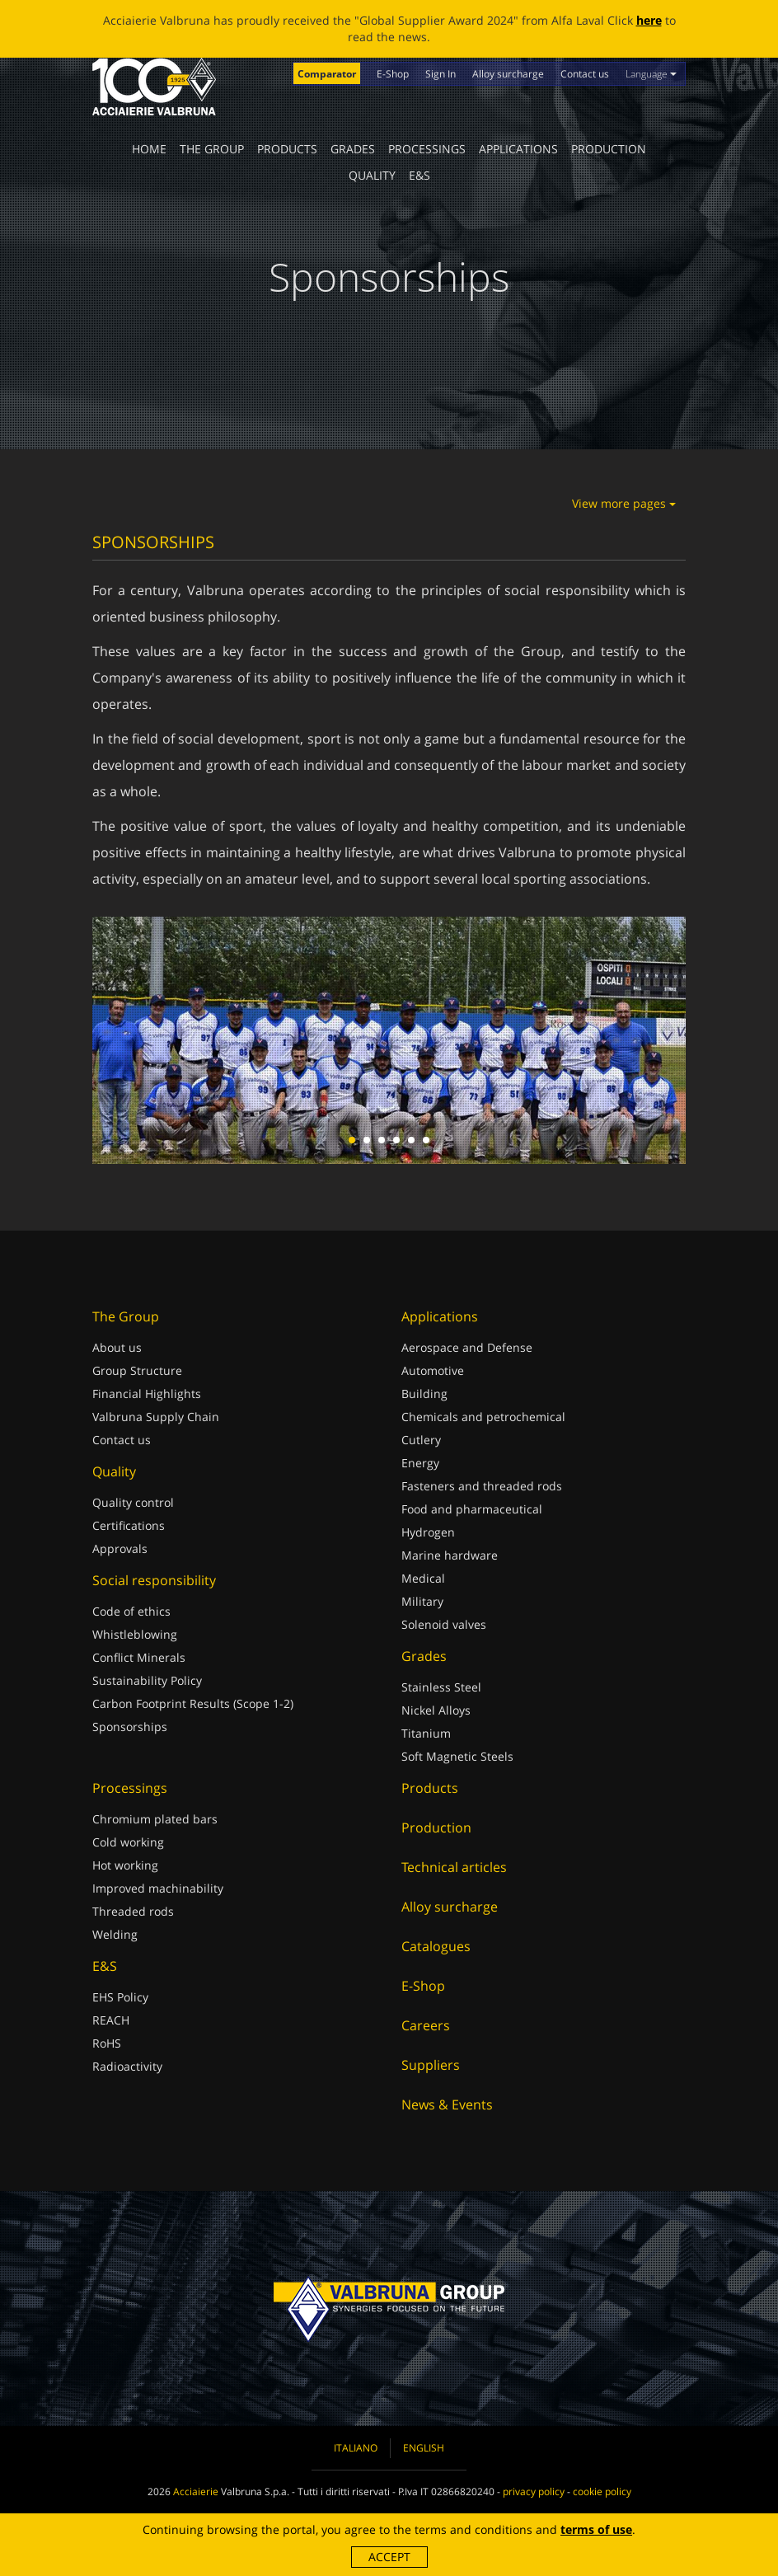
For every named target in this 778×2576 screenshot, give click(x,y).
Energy (420, 1463)
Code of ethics (131, 1611)
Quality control (133, 1502)
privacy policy (534, 2492)
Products (287, 149)
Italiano (355, 2448)
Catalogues (436, 1946)
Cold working (128, 1842)
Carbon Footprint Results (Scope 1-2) (192, 1703)
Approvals (120, 1548)
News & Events (447, 2104)
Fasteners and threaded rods (481, 1486)
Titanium (426, 1733)
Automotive (432, 1370)
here (649, 20)
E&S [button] (419, 175)
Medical (423, 1578)
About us (117, 1347)
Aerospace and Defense (466, 1347)
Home (149, 149)
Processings (427, 149)
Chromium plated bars (155, 1819)
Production (608, 149)
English (423, 2448)
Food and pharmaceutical (471, 1509)
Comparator (327, 74)
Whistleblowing (134, 1634)
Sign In (440, 74)
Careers (425, 2025)
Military (422, 1601)
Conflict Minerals (138, 1657)
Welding (115, 1934)
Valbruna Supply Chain (155, 1416)
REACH (110, 2020)
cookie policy (602, 2492)
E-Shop (393, 74)
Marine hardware (449, 1555)
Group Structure (137, 1370)
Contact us (584, 74)
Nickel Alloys (436, 1710)
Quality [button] (372, 175)
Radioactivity (127, 2066)
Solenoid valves (443, 1624)
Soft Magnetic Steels (457, 1756)
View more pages (624, 503)
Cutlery (421, 1440)
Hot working (125, 1865)
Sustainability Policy (147, 1680)
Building (424, 1393)
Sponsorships (129, 1726)
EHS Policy (120, 1997)
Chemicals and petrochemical (483, 1416)
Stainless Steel (441, 1687)
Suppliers (430, 2065)
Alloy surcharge (508, 74)
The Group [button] (212, 149)
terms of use (596, 2529)
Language (651, 74)
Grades (352, 149)
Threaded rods (133, 1911)
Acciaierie (195, 2492)
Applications (518, 149)
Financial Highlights (146, 1393)
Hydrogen (428, 1532)
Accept (389, 2556)
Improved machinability (157, 1888)
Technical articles (454, 1867)
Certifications (128, 1525)
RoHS (106, 2043)
